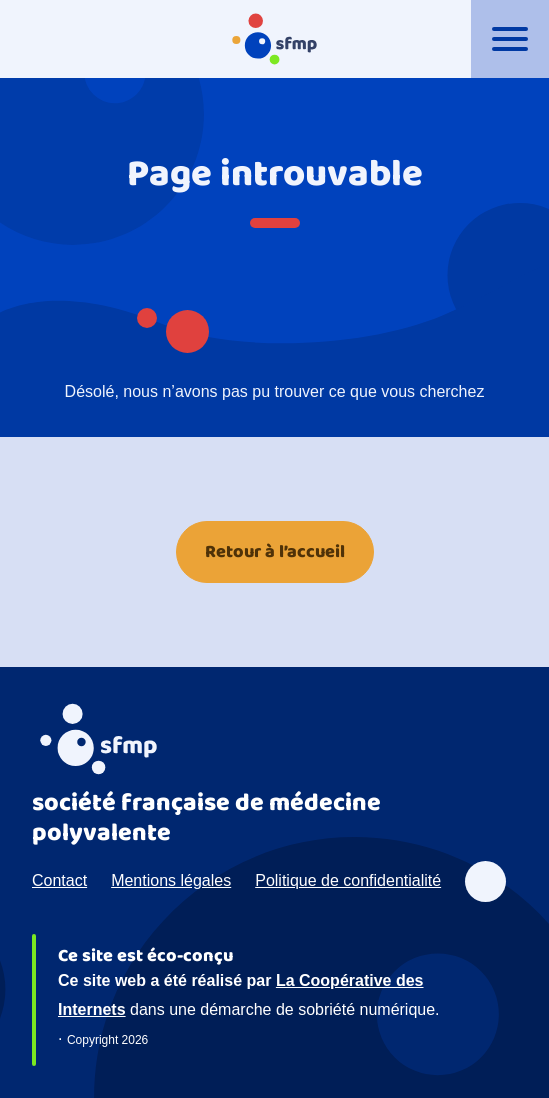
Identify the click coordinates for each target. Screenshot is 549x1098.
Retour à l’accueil (275, 552)
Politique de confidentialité (348, 880)
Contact (59, 880)
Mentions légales (171, 880)
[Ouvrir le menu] (510, 39)
